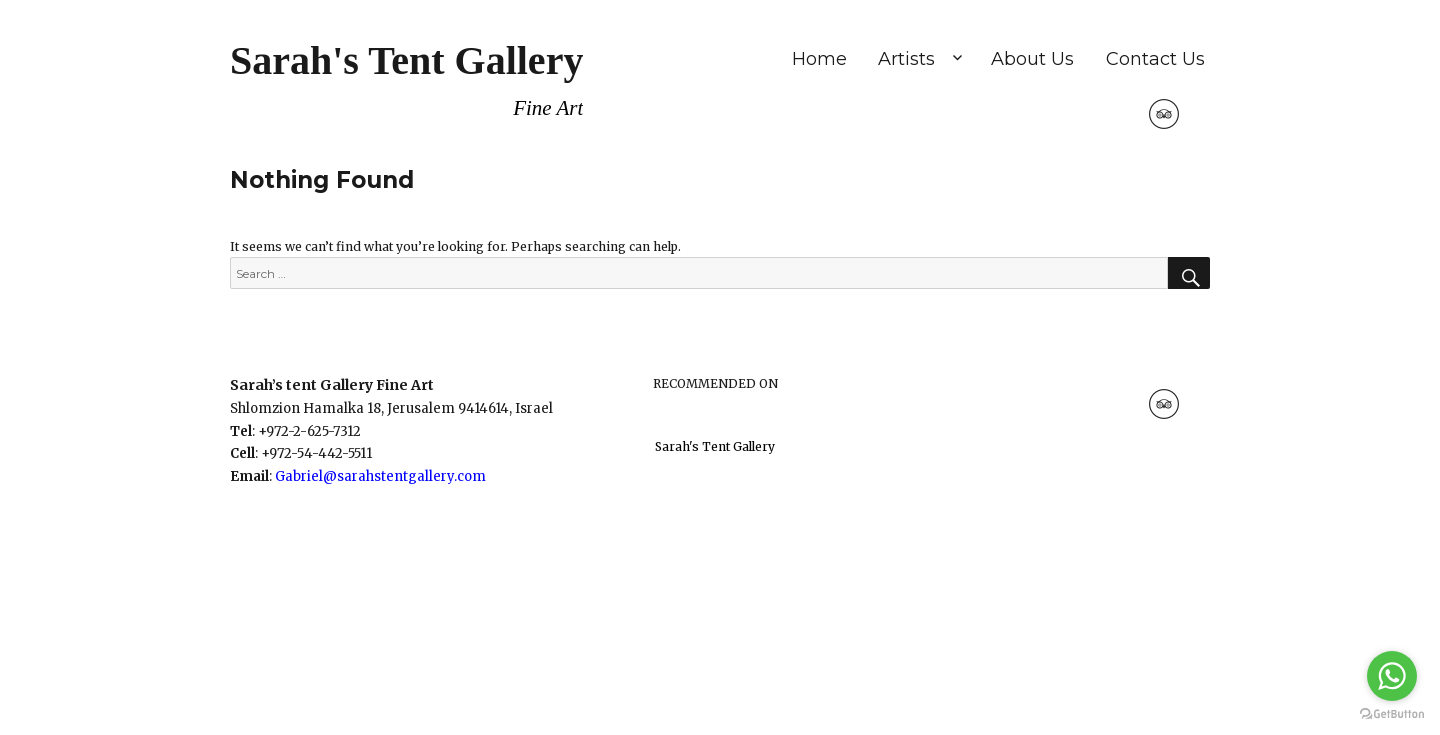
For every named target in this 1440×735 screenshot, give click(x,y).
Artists (906, 59)
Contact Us (1155, 59)
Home (819, 59)
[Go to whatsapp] (1392, 676)
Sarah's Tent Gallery (406, 60)
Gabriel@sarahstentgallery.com (380, 476)
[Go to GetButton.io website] (1392, 714)
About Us (1032, 59)
